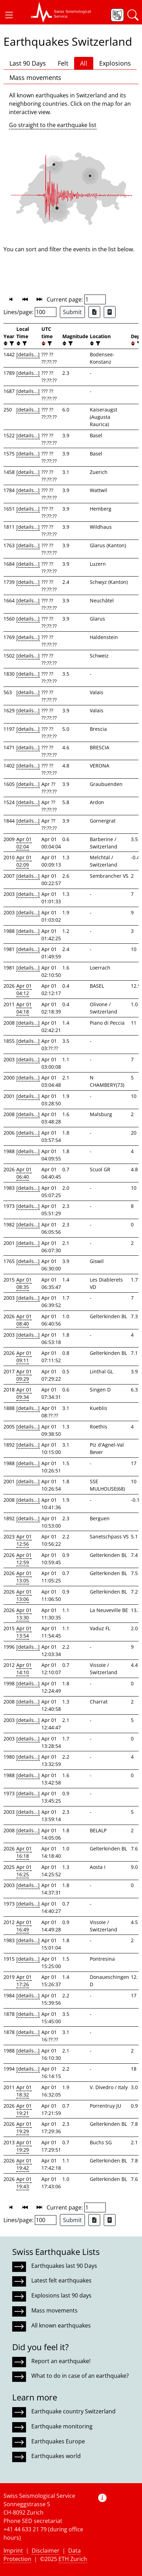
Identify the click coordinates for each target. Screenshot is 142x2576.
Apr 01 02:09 (24, 861)
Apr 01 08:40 (24, 1320)
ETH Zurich (72, 2559)
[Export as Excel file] (94, 312)
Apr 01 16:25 (24, 1871)
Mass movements (35, 77)
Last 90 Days (27, 63)
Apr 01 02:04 (24, 843)
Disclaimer (46, 2550)
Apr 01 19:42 (24, 2164)
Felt (63, 63)
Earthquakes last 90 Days (64, 2266)
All (83, 63)
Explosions (115, 63)
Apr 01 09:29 (24, 1375)
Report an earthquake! (60, 2361)
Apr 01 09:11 (24, 1357)
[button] (9, 15)
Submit (72, 312)
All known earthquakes (61, 2325)
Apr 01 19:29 (24, 2128)
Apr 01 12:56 (24, 1540)
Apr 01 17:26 (24, 1981)
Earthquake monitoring (62, 2426)
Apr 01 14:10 (24, 1669)
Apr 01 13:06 (24, 1595)
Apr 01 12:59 (24, 1559)
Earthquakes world (56, 2456)
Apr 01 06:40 (24, 1173)
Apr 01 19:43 (24, 2183)
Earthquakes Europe (58, 2441)
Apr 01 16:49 (24, 1926)
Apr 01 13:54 (24, 1632)
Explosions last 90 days (61, 2295)
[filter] (11, 343)
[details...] (28, 354)
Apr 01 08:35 (24, 1283)
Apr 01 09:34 (24, 1393)
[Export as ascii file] (110, 312)
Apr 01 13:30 (24, 1614)
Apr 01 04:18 (24, 1008)
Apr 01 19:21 (24, 2109)
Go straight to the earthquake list (52, 125)
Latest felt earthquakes (61, 2280)
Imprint (13, 2550)
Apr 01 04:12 (24, 989)
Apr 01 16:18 (24, 1852)
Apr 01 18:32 (24, 2091)
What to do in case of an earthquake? (80, 2376)
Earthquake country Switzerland (73, 2411)
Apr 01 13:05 (24, 1577)
